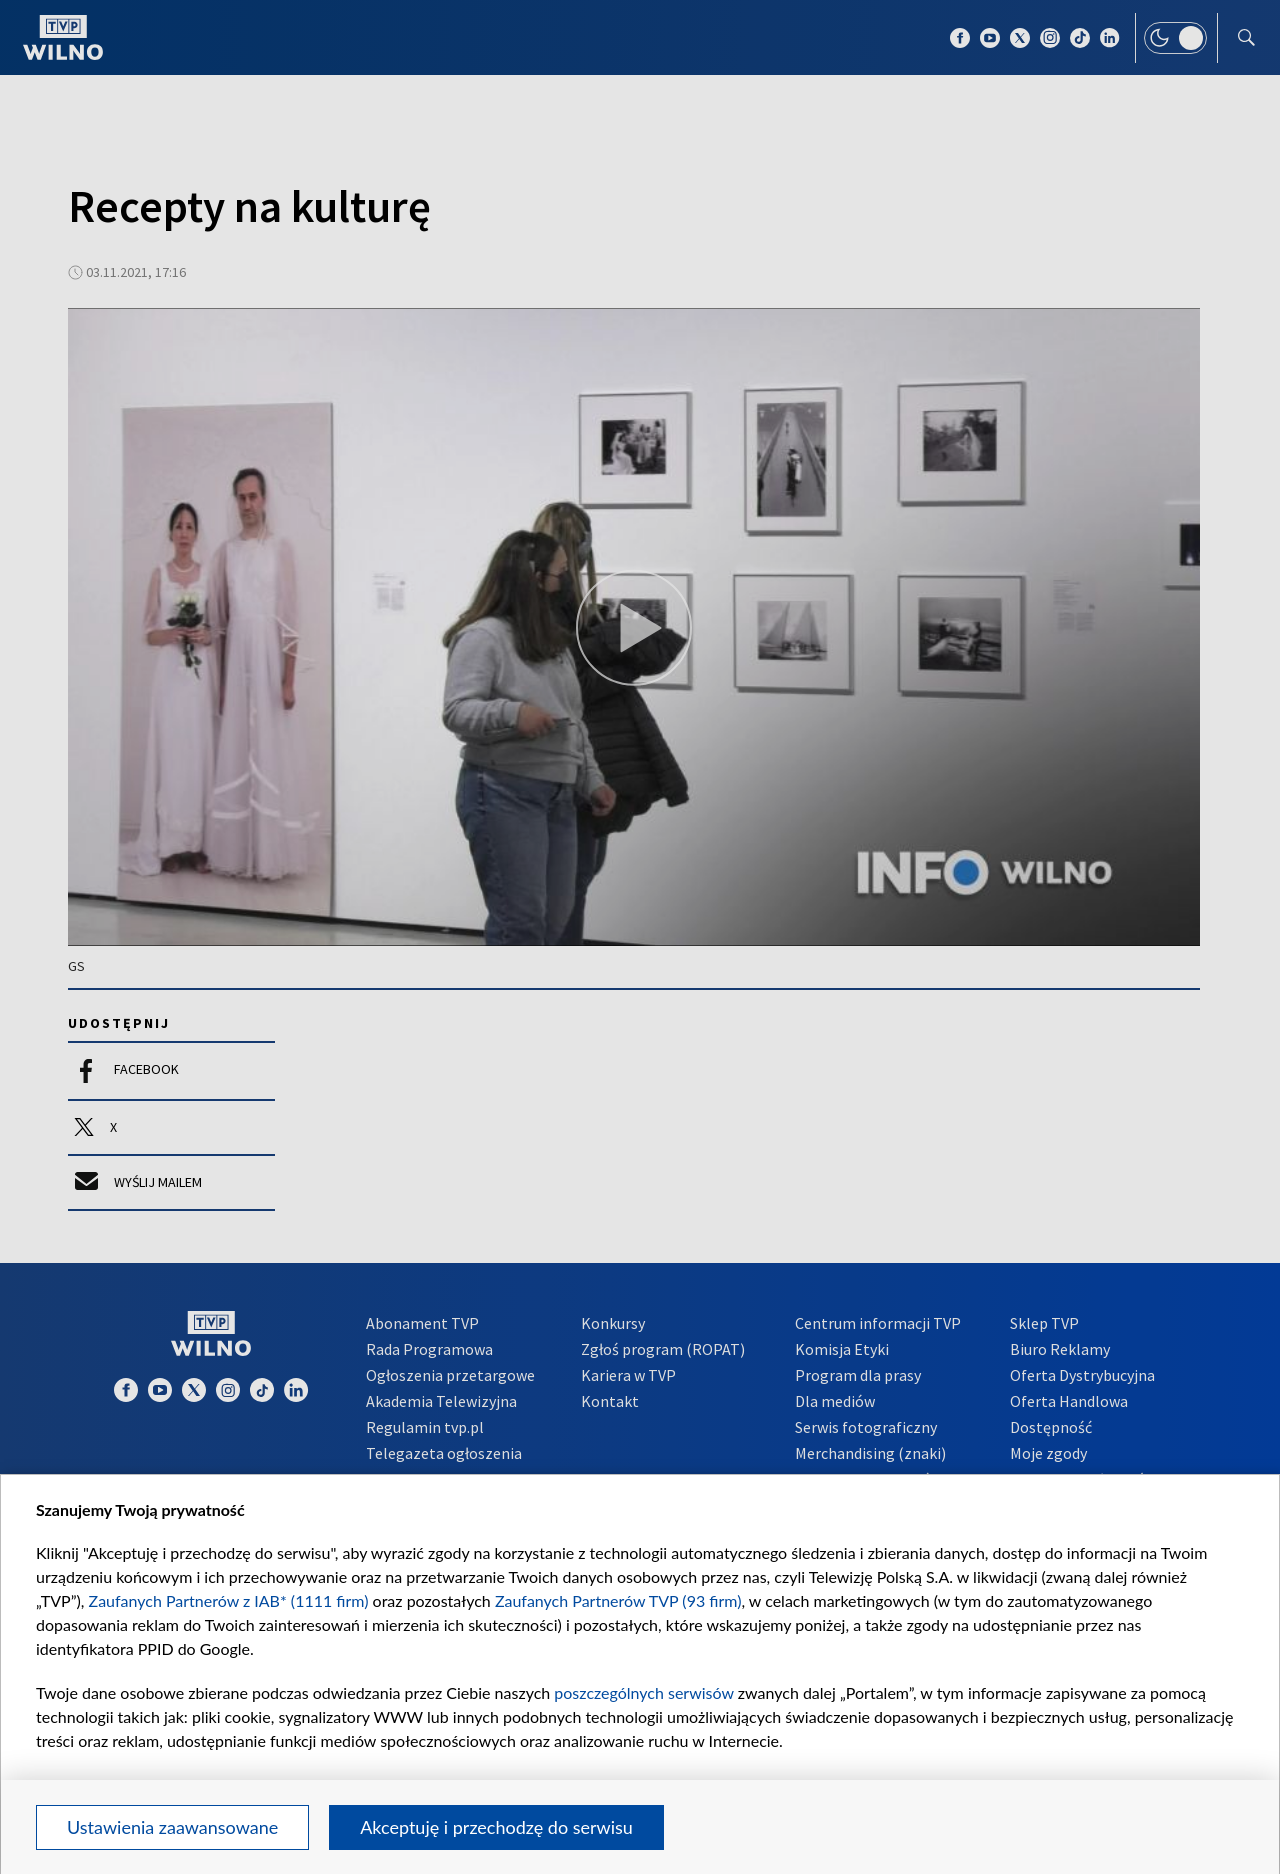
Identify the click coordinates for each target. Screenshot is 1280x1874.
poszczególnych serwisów (643, 1692)
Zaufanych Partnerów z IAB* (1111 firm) (229, 1600)
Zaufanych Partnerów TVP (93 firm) (618, 1600)
